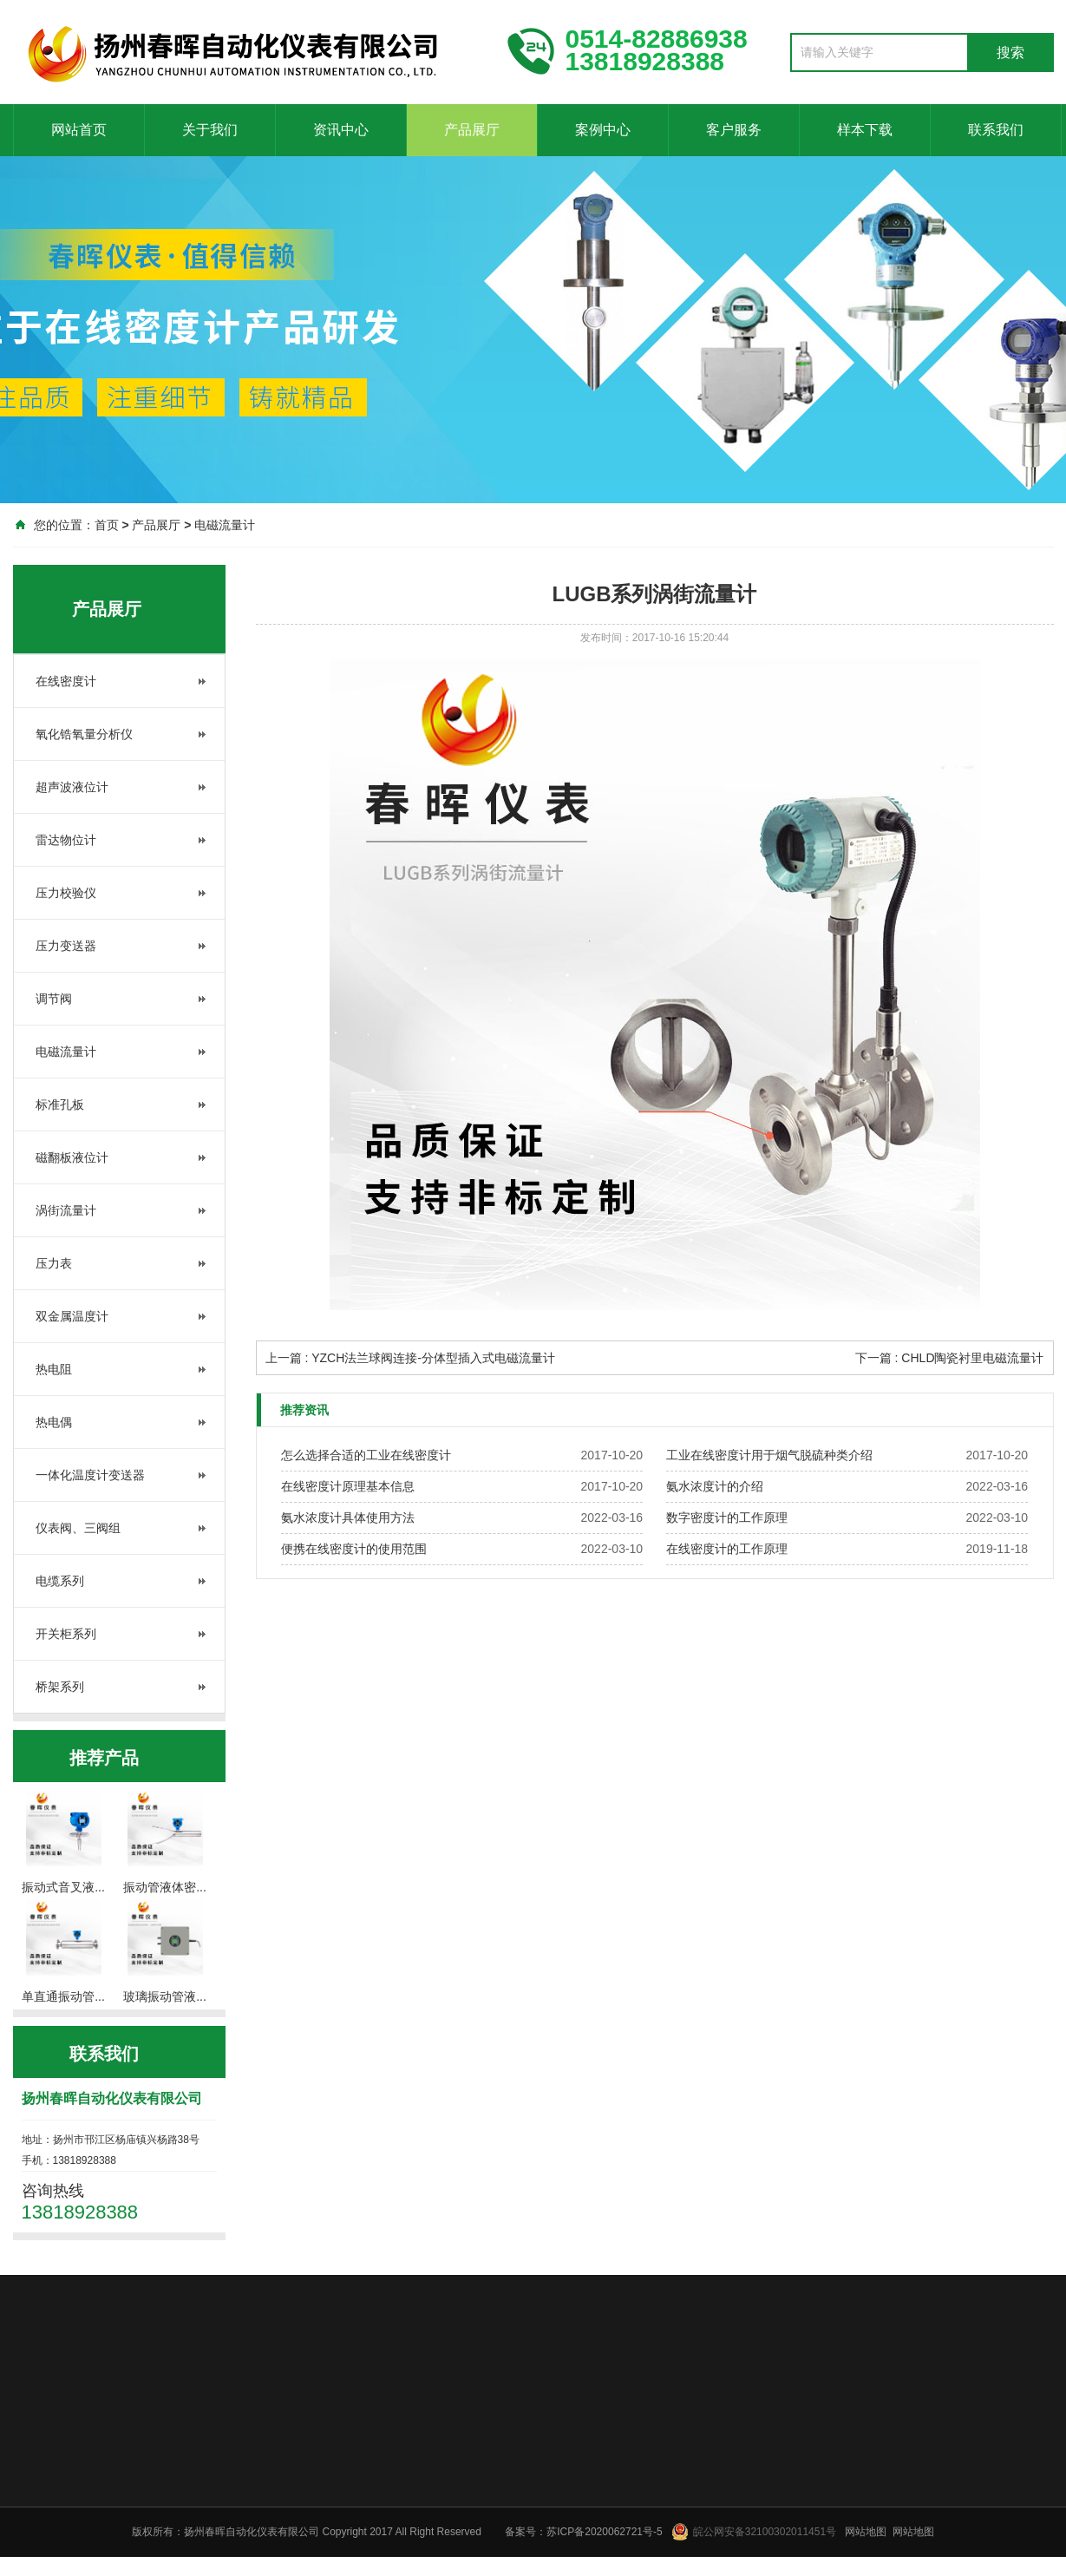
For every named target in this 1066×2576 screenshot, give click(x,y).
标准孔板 (60, 1104)
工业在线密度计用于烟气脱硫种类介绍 (769, 1455)
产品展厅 (472, 129)
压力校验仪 (66, 893)
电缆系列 (60, 1581)
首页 (107, 525)
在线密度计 (66, 681)
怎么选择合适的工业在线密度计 (366, 1455)
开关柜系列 (66, 1634)
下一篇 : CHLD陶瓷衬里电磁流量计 (949, 1358)
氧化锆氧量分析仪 (84, 734)
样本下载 (865, 129)
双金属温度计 (72, 1316)
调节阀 (54, 999)
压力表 (54, 1263)
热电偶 (54, 1422)
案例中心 (603, 129)
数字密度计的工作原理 (727, 1517)
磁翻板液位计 (72, 1157)
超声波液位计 (72, 787)
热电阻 (54, 1369)
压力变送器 (66, 946)
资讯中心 (341, 129)
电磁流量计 (224, 525)
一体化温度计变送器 (90, 1475)
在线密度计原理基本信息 (348, 1486)
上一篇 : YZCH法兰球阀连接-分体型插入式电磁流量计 (410, 1358)
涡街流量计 (66, 1210)
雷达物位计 (66, 840)
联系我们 (995, 129)
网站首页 (79, 129)
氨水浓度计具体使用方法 (348, 1517)
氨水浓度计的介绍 (714, 1486)
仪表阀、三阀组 (78, 1528)
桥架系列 (60, 1687)
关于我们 (210, 129)
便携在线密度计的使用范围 (354, 1549)
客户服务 (734, 129)
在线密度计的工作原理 (727, 1549)
